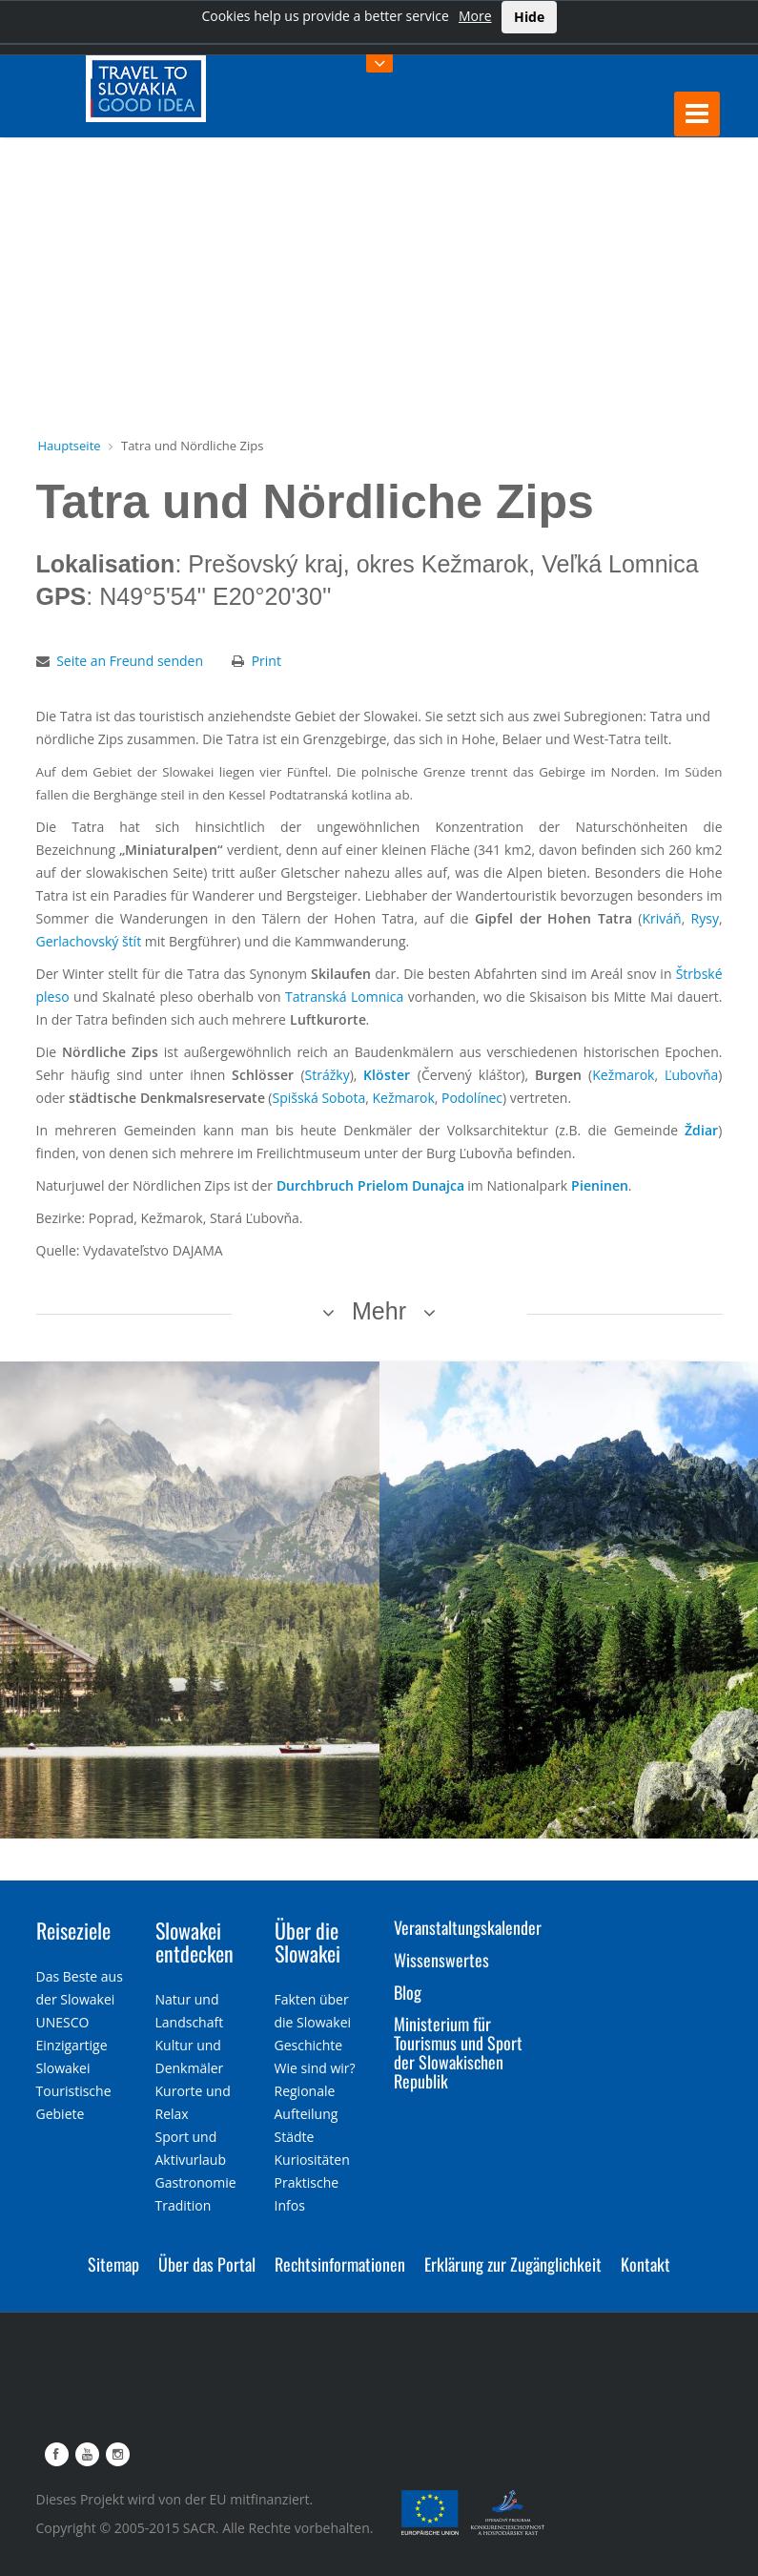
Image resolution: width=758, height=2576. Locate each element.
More (475, 16)
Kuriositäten (312, 2159)
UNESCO (63, 2022)
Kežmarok (623, 1075)
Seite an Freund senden (129, 661)
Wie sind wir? (315, 2068)
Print (266, 661)
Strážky (327, 1075)
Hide (529, 17)
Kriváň (661, 918)
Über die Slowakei (307, 1941)
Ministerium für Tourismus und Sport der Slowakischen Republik (458, 2051)
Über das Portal (207, 2264)
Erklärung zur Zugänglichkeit (513, 2264)
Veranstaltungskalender (468, 1927)
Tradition (183, 2205)
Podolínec (471, 1098)
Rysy (705, 918)
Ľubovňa (691, 1075)
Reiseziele (73, 1930)
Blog (407, 1992)
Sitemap (113, 2264)
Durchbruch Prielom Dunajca (370, 1185)
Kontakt (645, 2264)
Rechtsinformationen (340, 2264)
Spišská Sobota (318, 1098)
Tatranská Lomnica (344, 996)
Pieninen (599, 1185)
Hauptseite (69, 445)
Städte (295, 2137)
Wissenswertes (441, 1959)
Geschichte (309, 2045)
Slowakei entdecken (194, 1941)
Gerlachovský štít (89, 941)
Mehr (379, 1311)
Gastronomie (195, 2182)
